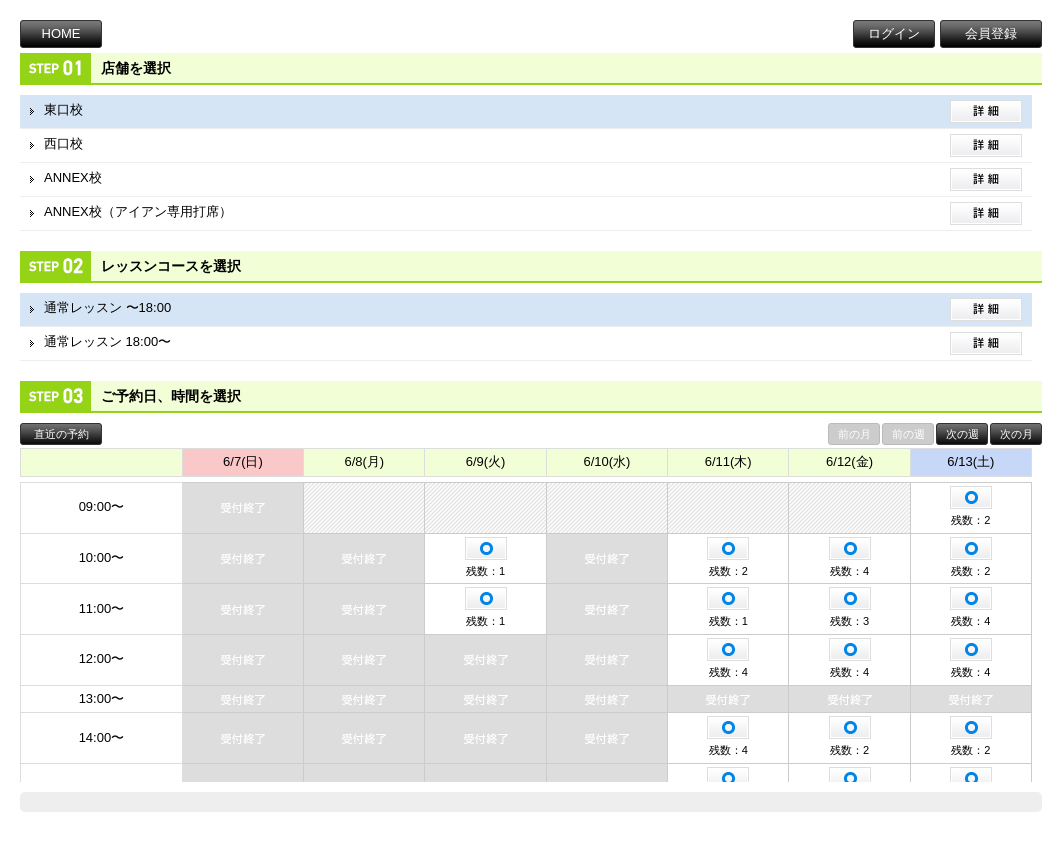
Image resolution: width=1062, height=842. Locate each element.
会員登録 (991, 33)
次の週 (962, 434)
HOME (61, 33)
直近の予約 (61, 434)
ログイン (894, 33)
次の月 (1016, 434)
